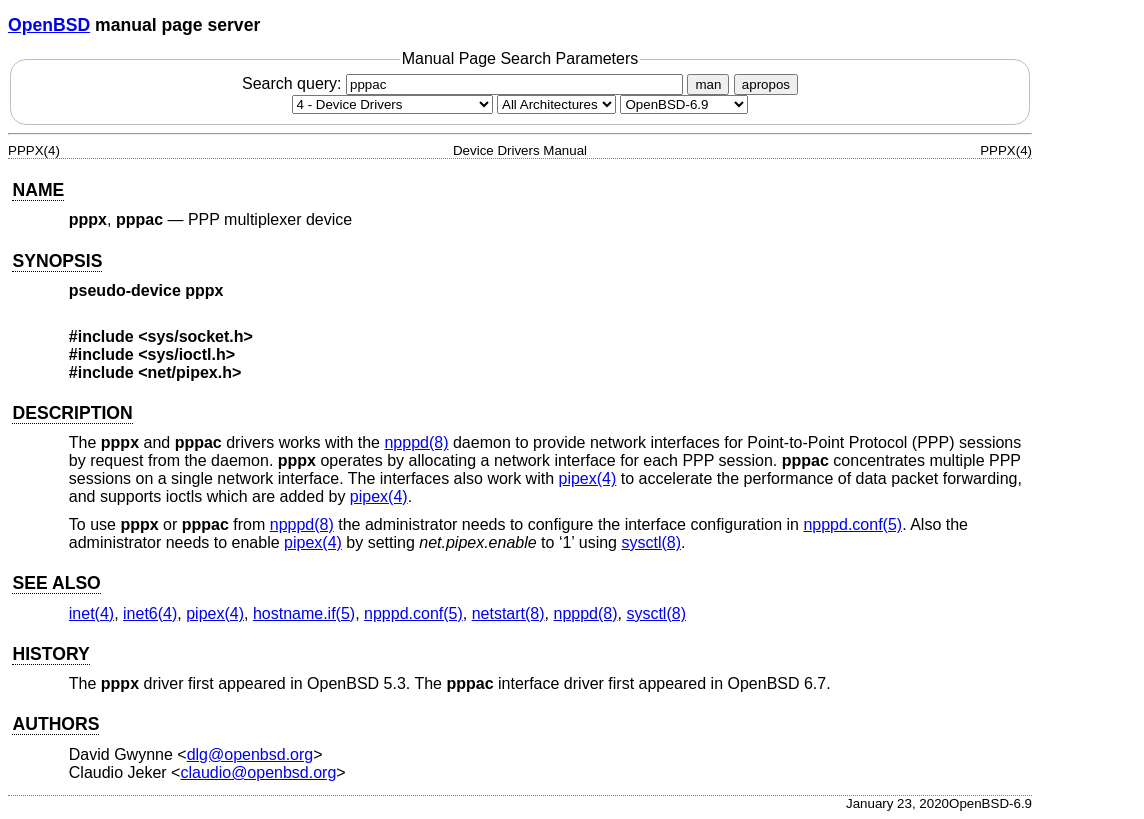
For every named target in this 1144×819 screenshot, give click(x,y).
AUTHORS (55, 724)
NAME (38, 190)
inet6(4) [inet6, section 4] (150, 613)
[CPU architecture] (556, 104)
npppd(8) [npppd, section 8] (416, 442)
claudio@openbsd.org (258, 772)
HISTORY (50, 654)
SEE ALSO (56, 583)
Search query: (465, 83)
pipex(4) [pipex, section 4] (588, 478)
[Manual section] (392, 104)
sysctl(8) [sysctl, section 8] (651, 542)
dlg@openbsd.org (250, 754)
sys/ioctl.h (187, 354)
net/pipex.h (190, 372)
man (708, 84)
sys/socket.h (196, 336)
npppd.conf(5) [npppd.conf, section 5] (852, 524)
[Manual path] (684, 104)
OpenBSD (49, 25)
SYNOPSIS (57, 261)
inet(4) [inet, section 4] (91, 613)
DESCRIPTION (72, 413)
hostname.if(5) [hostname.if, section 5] (304, 613)
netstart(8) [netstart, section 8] (508, 613)
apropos (766, 84)
